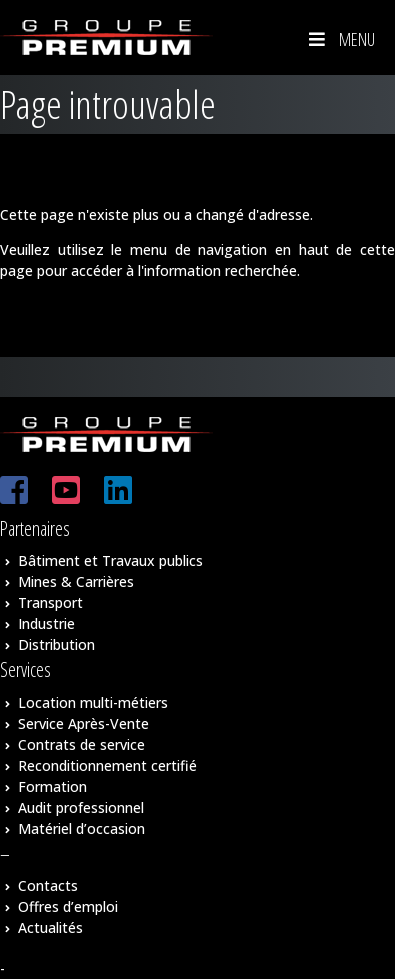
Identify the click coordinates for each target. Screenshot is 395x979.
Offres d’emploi (68, 906)
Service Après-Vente (83, 723)
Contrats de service (81, 744)
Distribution (56, 644)
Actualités (50, 927)
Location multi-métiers (93, 702)
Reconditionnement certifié (107, 765)
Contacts (48, 885)
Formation (52, 786)
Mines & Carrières (76, 581)
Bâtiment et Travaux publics (110, 560)
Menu (340, 39)
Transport (50, 602)
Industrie (46, 623)
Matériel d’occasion (81, 828)
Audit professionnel (81, 807)
